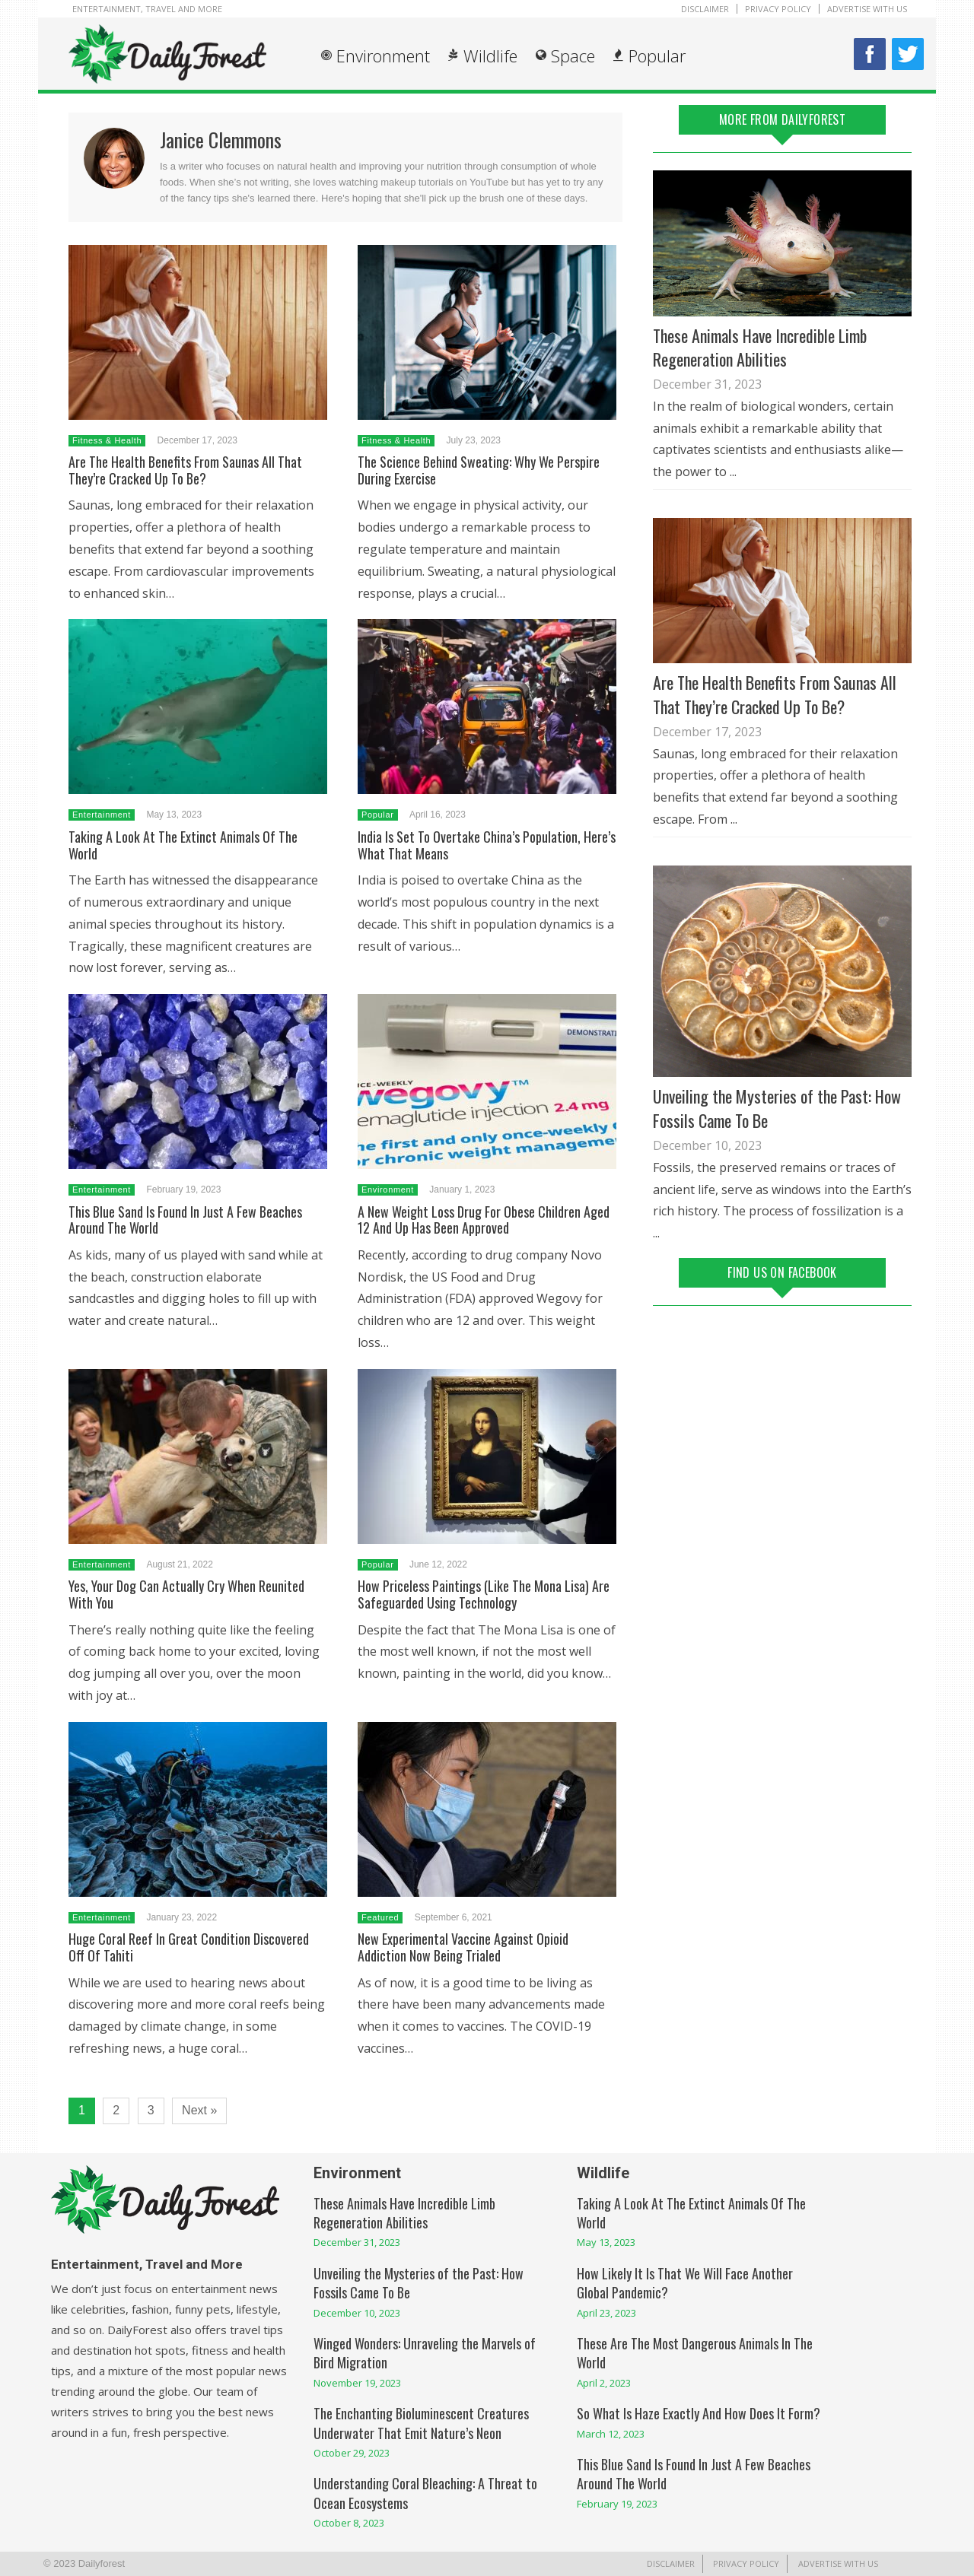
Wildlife (490, 55)
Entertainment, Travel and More (147, 8)
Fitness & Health (107, 440)
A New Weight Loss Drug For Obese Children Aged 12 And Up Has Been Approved (484, 1220)
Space (573, 55)
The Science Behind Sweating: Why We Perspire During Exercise (479, 470)
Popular (657, 55)
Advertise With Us (867, 8)
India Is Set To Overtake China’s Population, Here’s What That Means (487, 845)
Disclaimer (705, 8)
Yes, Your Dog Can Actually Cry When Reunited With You (186, 1594)
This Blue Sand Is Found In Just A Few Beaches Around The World (185, 1220)
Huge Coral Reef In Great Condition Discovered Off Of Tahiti (188, 1947)
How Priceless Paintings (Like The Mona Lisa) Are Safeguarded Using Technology (484, 1594)
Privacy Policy (778, 8)
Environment (383, 55)
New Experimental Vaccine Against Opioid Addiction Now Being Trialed (463, 1947)
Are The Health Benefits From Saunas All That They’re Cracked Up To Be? (185, 470)
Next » (199, 2110)
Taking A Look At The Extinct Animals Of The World (183, 845)
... (733, 471)
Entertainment (101, 814)
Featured (380, 1917)
